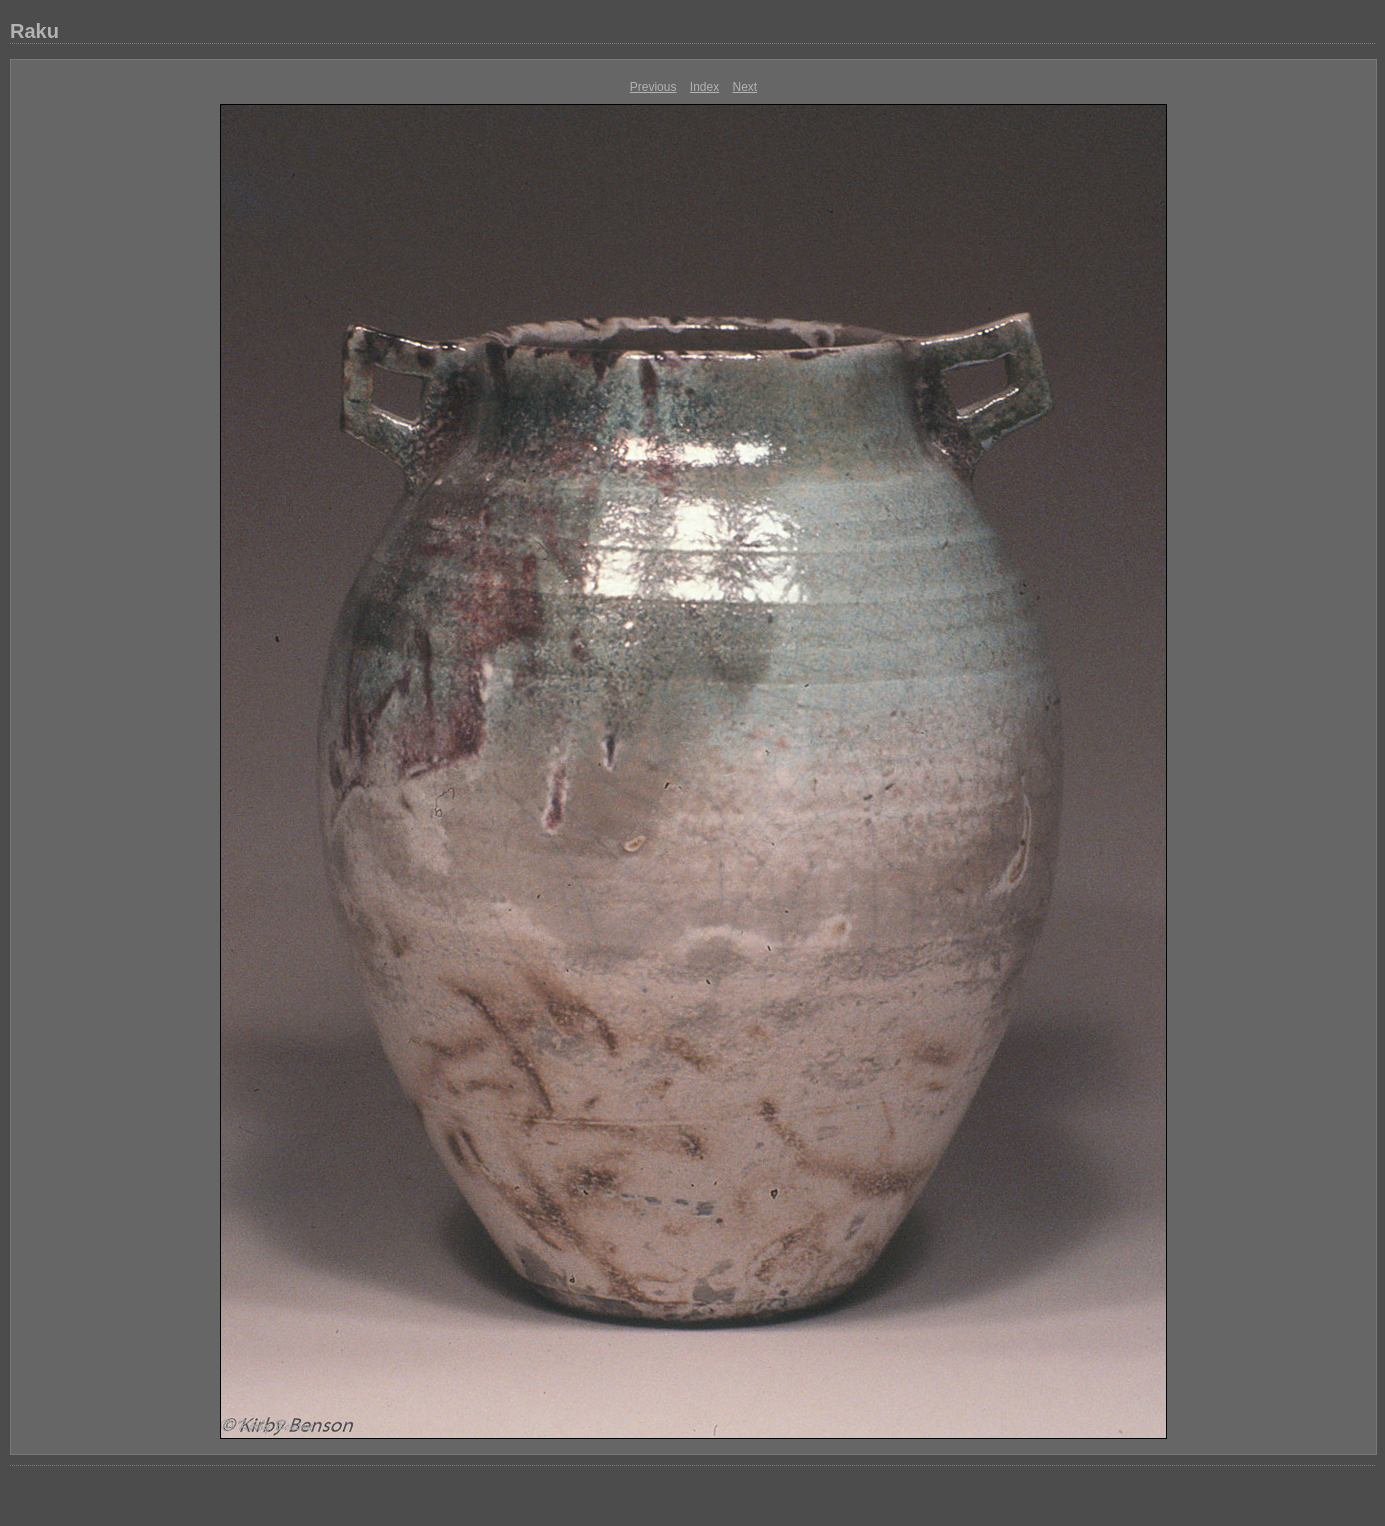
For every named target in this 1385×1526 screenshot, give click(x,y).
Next (745, 87)
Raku (34, 31)
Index (704, 87)
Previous (653, 87)
